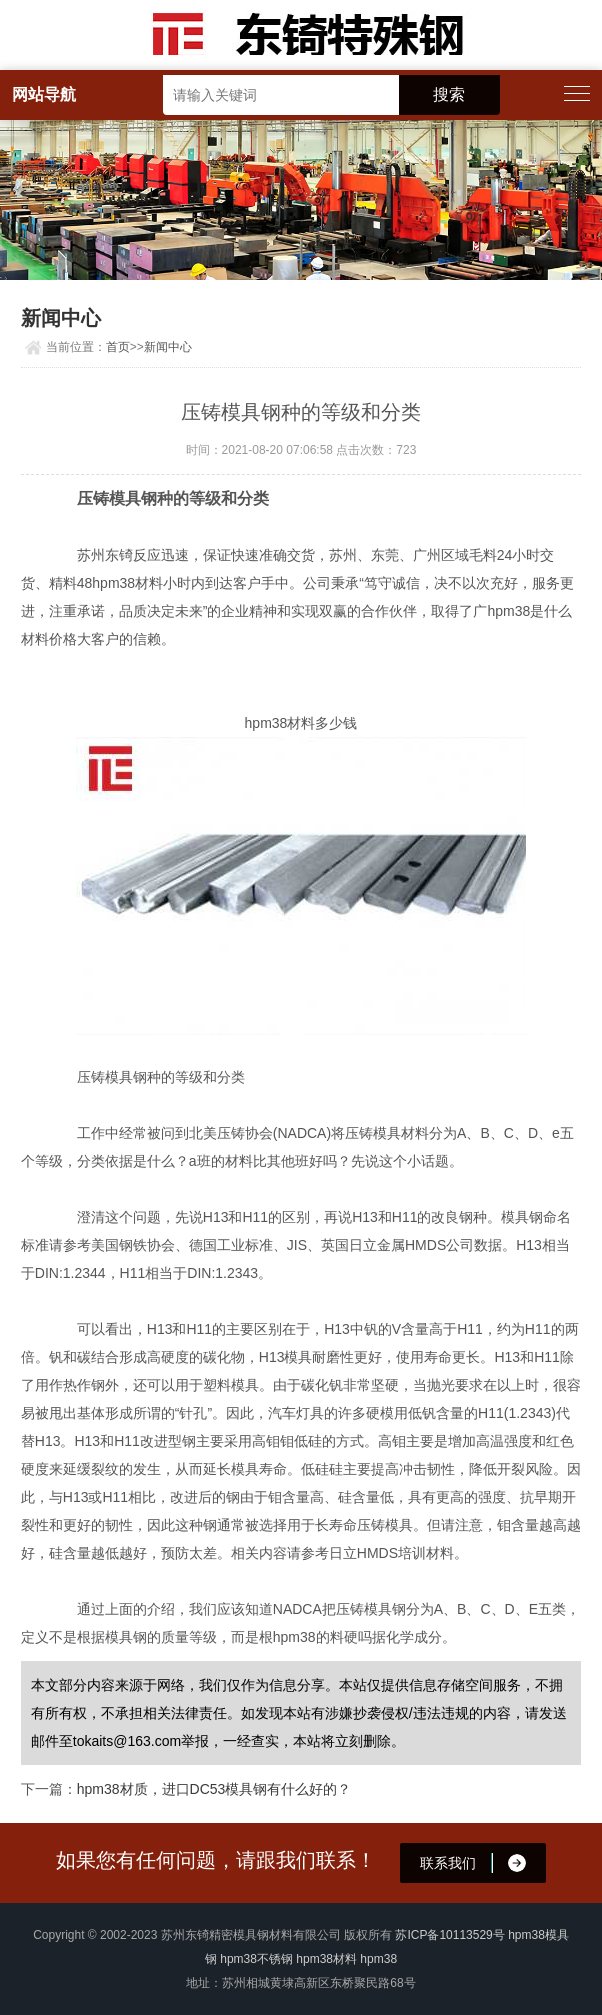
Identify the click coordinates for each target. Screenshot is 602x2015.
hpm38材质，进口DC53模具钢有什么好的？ (214, 1789)
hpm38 (378, 1959)
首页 (118, 347)
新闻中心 (168, 347)
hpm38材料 (326, 1959)
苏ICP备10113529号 (449, 1935)
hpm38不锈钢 (256, 1959)
